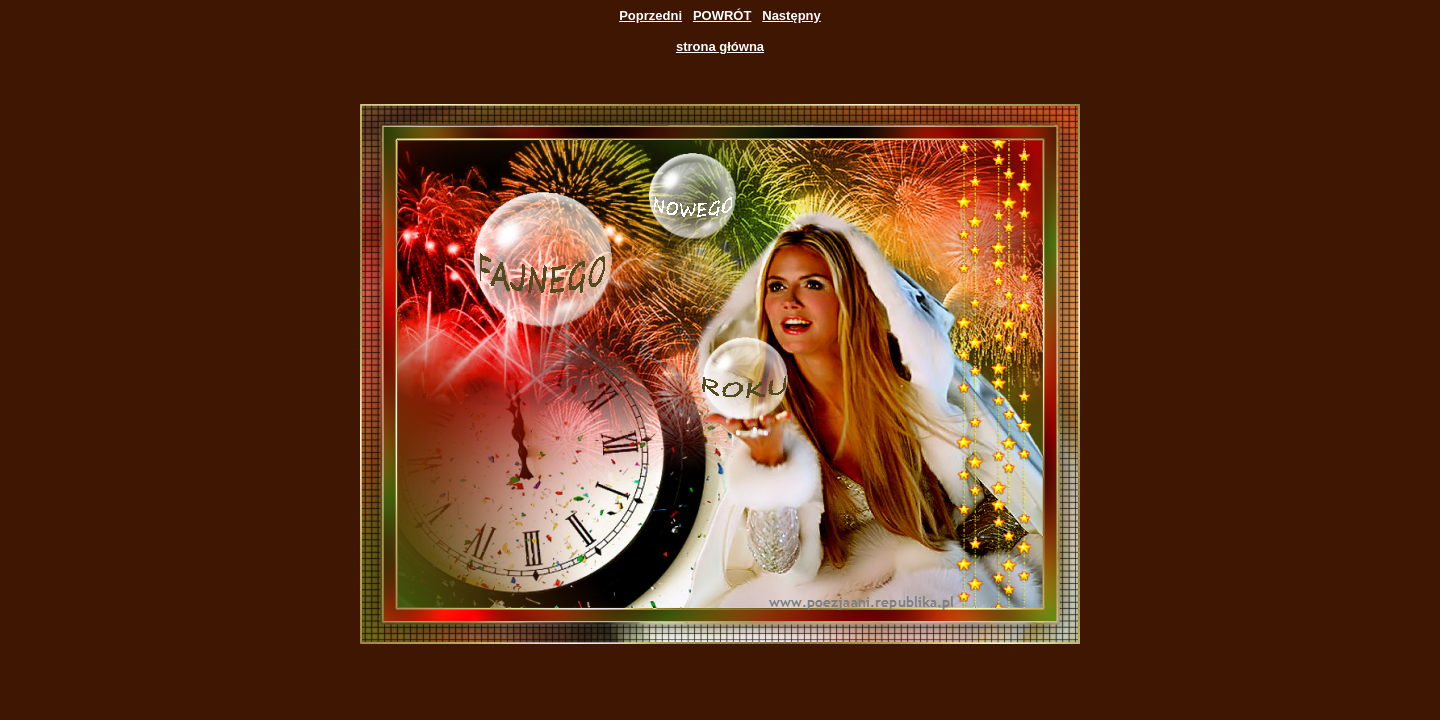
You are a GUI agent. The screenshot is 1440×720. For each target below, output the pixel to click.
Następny (791, 15)
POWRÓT (722, 15)
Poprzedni (650, 15)
